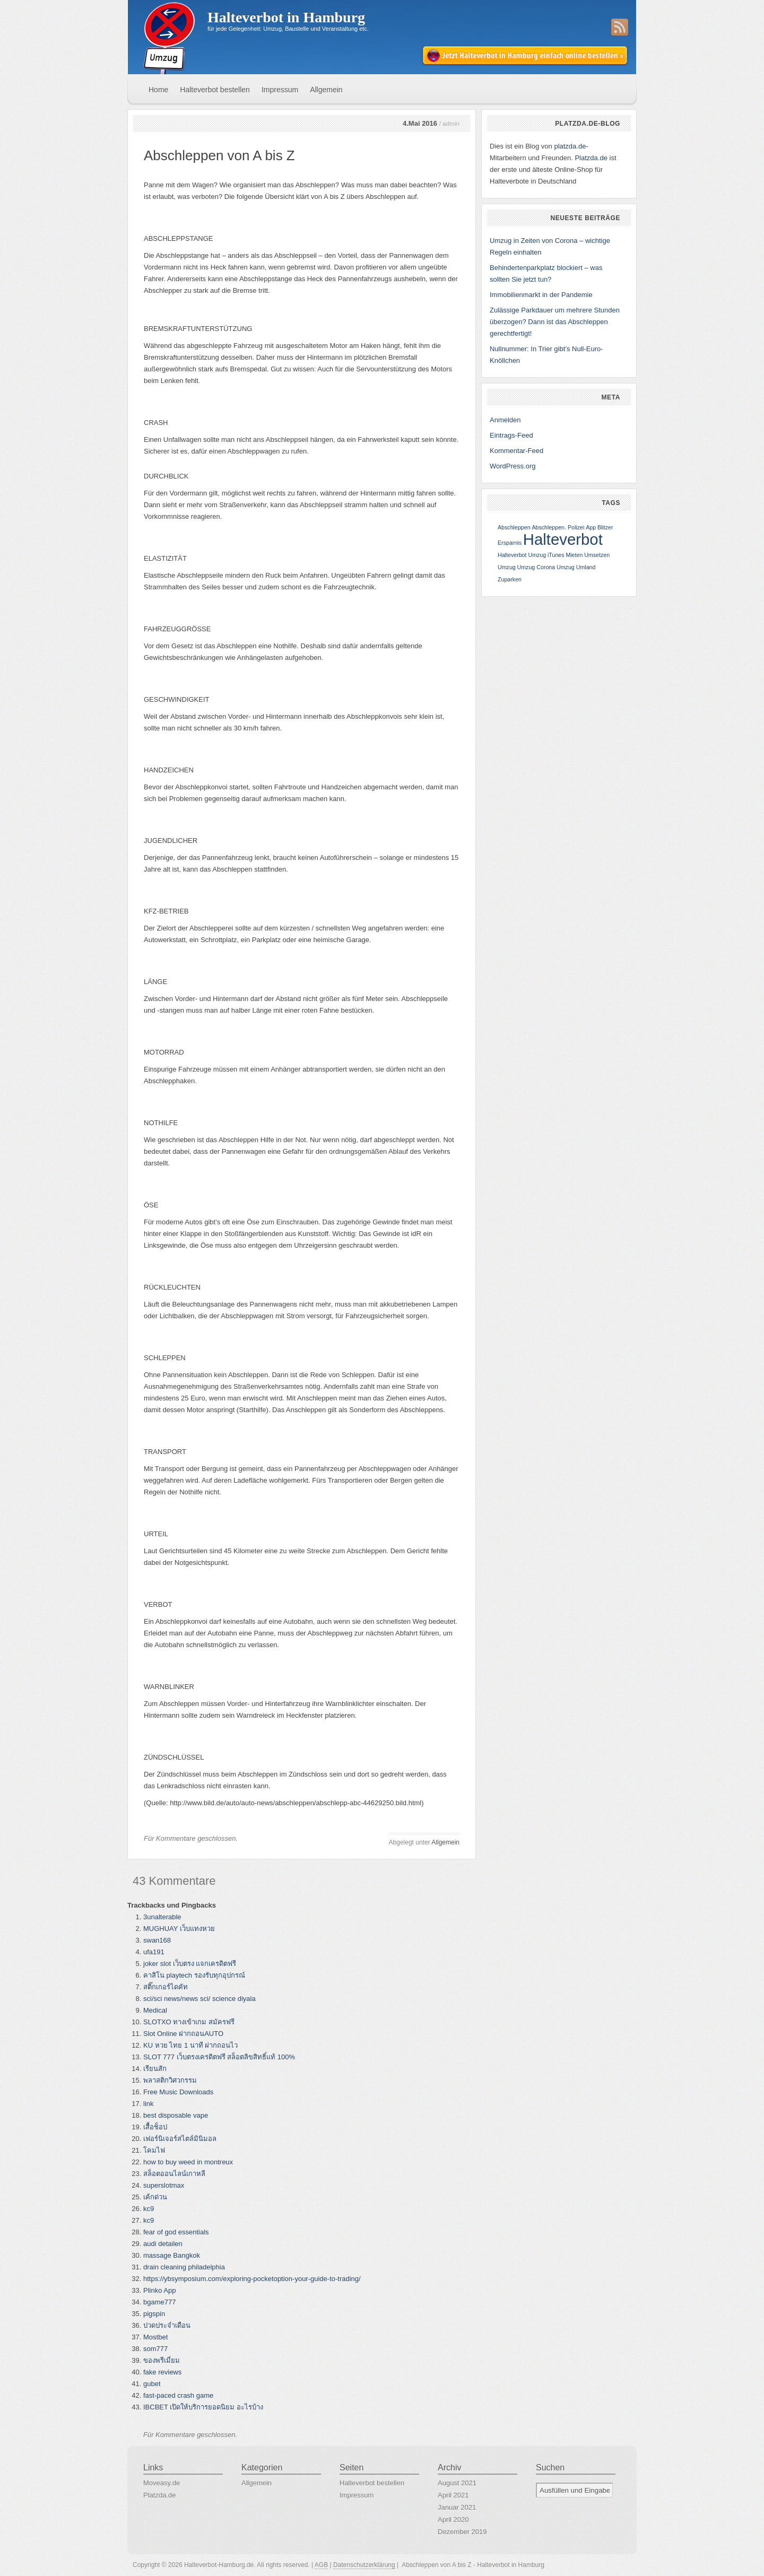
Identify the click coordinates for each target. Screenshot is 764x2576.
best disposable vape (175, 2115)
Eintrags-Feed (511, 435)
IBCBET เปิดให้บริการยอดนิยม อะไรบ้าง (203, 2407)
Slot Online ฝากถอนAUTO (183, 2034)
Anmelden (505, 420)
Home (158, 89)
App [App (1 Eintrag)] (591, 527)
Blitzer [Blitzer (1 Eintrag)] (605, 527)
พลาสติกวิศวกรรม (170, 2080)
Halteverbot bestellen (215, 89)
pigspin (154, 2314)
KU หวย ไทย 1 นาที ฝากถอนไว (190, 2045)
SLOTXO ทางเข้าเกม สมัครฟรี (189, 2022)
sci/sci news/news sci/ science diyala (199, 1999)
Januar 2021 (457, 2507)
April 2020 (453, 2519)
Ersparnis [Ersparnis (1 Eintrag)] (510, 542)
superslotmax (163, 2185)
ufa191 (153, 1952)
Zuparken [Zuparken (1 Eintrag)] (510, 579)
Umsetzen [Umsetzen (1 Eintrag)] (597, 555)
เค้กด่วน (155, 2197)
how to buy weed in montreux (188, 2162)
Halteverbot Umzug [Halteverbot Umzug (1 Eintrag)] (522, 555)
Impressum (280, 89)
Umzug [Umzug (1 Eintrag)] (507, 567)
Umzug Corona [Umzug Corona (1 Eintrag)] (536, 567)
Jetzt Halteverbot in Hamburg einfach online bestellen (526, 55)
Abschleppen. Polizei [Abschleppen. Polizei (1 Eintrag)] (558, 527)
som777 (155, 2349)
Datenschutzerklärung (364, 2565)
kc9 (148, 2209)
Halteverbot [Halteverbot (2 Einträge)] (563, 539)
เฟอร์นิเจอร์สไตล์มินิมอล (179, 2139)
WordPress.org (512, 466)
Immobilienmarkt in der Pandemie (541, 295)
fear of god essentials (176, 2232)
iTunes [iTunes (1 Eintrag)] (556, 555)
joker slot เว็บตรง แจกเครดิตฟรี (189, 1964)
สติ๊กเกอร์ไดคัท (165, 1987)
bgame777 (159, 2302)
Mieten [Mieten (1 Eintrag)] (574, 555)
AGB (321, 2565)
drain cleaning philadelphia (184, 2267)
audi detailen (163, 2244)
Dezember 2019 (462, 2532)
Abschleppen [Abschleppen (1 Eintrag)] (514, 527)
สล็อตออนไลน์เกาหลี (174, 2174)
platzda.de (570, 146)
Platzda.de (591, 158)
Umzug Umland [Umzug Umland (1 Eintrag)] (576, 567)
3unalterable (162, 1917)
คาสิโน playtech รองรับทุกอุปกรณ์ (194, 1975)
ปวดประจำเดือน (166, 2325)
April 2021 (453, 2495)
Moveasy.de (161, 2483)
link (148, 2104)
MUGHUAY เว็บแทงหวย (179, 1929)
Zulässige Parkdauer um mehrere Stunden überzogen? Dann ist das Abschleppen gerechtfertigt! (555, 321)
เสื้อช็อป (155, 2127)
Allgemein (326, 89)
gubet (152, 2384)
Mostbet (155, 2337)
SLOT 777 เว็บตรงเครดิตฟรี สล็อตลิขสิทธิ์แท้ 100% (219, 2057)
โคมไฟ (154, 2150)
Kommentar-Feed (516, 451)
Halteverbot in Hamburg (286, 17)
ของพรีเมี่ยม (161, 2360)
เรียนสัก (155, 2069)
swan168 (157, 1940)
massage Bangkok (171, 2255)
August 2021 (457, 2483)
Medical (155, 2010)
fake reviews (162, 2372)
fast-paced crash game (178, 2395)
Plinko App (159, 2290)
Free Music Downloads (178, 2092)
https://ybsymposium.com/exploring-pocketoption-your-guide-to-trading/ (252, 2279)
